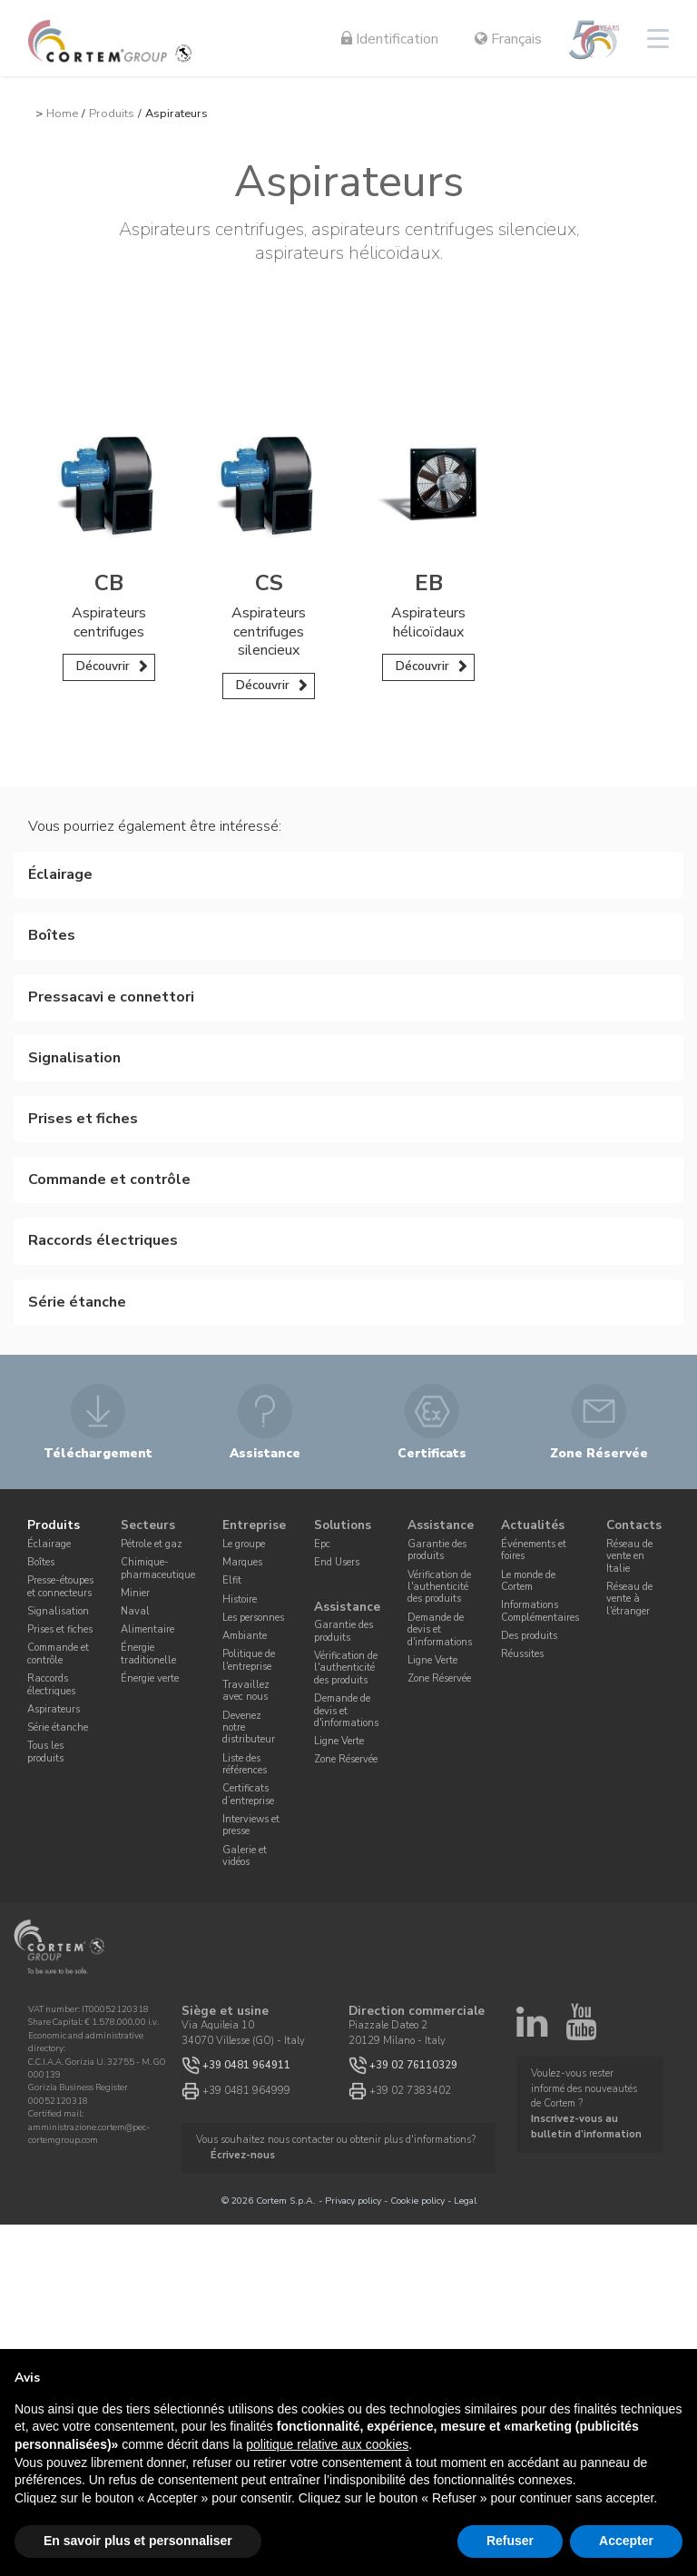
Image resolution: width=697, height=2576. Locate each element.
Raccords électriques (51, 1684)
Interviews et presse (251, 1825)
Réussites (522, 1654)
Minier (135, 1593)
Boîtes (40, 1562)
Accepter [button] (626, 2540)
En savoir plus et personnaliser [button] (138, 2540)
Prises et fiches (60, 1629)
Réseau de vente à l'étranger (629, 1599)
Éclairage (49, 1544)
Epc (322, 1544)
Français (508, 39)
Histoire (239, 1599)
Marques (242, 1562)
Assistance (347, 1606)
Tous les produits (45, 1751)
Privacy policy (353, 2200)
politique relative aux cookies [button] (327, 2444)
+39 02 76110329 (413, 2065)
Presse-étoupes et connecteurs (60, 1586)
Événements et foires (533, 1550)
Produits (111, 113)
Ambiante (244, 1636)
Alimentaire (147, 1629)
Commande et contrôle (58, 1653)
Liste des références (244, 1764)
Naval (135, 1611)
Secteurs (148, 1526)
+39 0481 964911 (246, 2065)
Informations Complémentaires (540, 1611)
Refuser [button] (510, 2540)
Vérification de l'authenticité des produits (346, 1668)
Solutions (342, 1526)
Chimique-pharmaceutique (158, 1568)
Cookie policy (417, 2200)
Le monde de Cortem (528, 1581)
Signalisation (58, 1611)
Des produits (529, 1636)
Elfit (231, 1580)
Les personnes (253, 1617)
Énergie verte (150, 1678)
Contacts (634, 1526)
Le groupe (243, 1544)
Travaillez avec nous (246, 1690)
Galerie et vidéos (244, 1856)
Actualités (532, 1526)
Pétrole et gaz (151, 1544)
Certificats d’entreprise (248, 1794)
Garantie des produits (343, 1630)
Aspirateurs (53, 1709)
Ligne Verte (339, 1741)
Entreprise (254, 1526)
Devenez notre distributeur (248, 1728)
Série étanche (57, 1727)
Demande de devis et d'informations (346, 1711)
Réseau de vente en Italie (629, 1556)
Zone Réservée (346, 1759)
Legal (465, 2200)
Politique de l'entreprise (248, 1660)
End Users (336, 1562)
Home (62, 113)
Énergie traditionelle (148, 1653)
